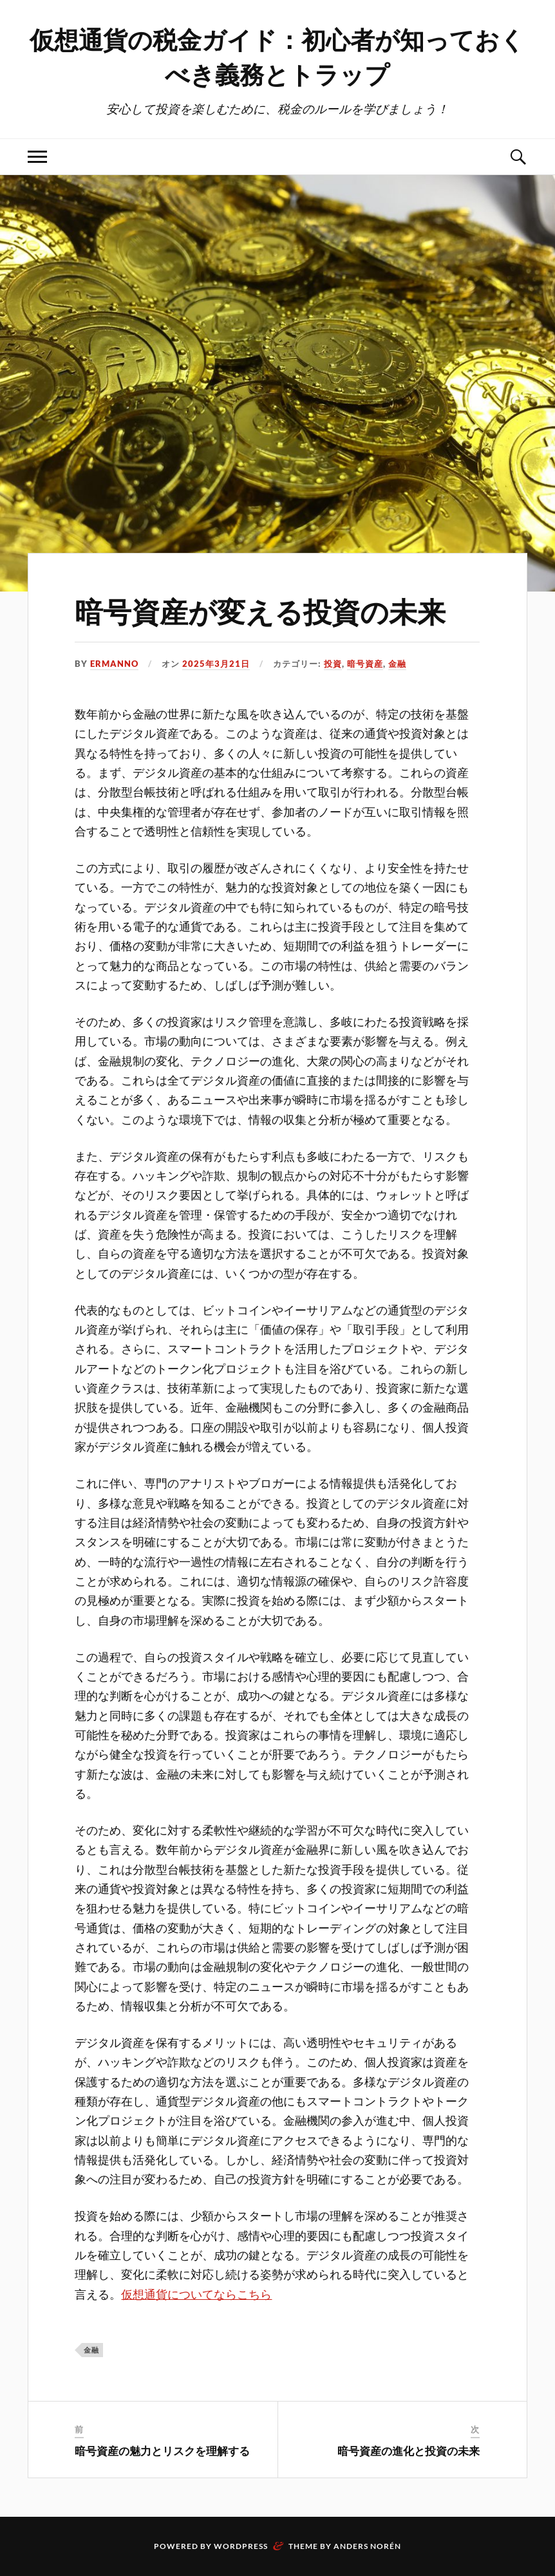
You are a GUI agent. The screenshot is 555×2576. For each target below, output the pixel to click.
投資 (333, 663)
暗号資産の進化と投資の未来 (408, 2450)
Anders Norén (367, 2546)
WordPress (241, 2546)
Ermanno (114, 663)
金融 (397, 663)
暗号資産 (365, 663)
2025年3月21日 (216, 663)
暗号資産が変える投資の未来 (260, 611)
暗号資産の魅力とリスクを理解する (162, 2450)
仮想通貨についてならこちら (196, 2294)
